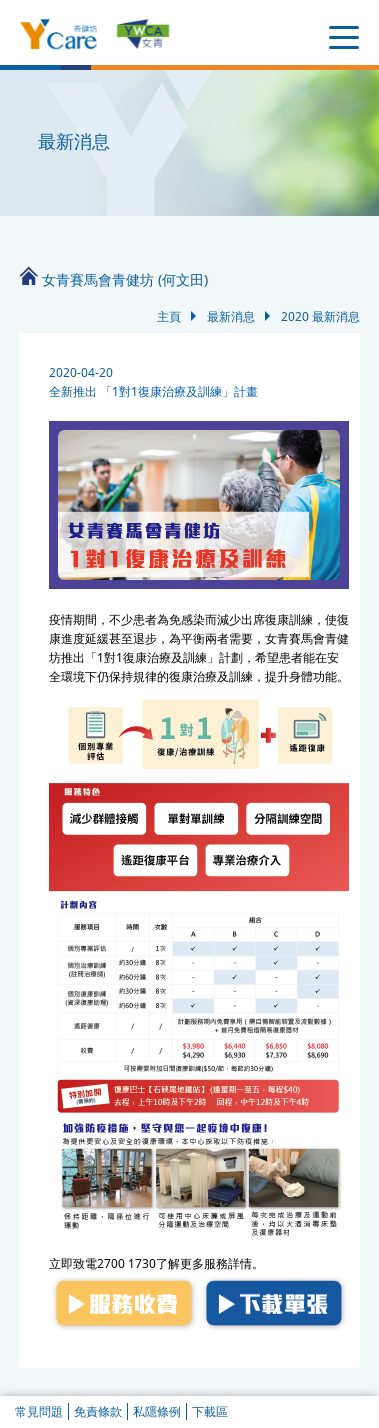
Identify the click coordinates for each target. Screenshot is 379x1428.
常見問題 (39, 1411)
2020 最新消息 (320, 316)
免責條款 (98, 1411)
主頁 (169, 316)
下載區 (210, 1411)
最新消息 (231, 316)
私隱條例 (157, 1411)
